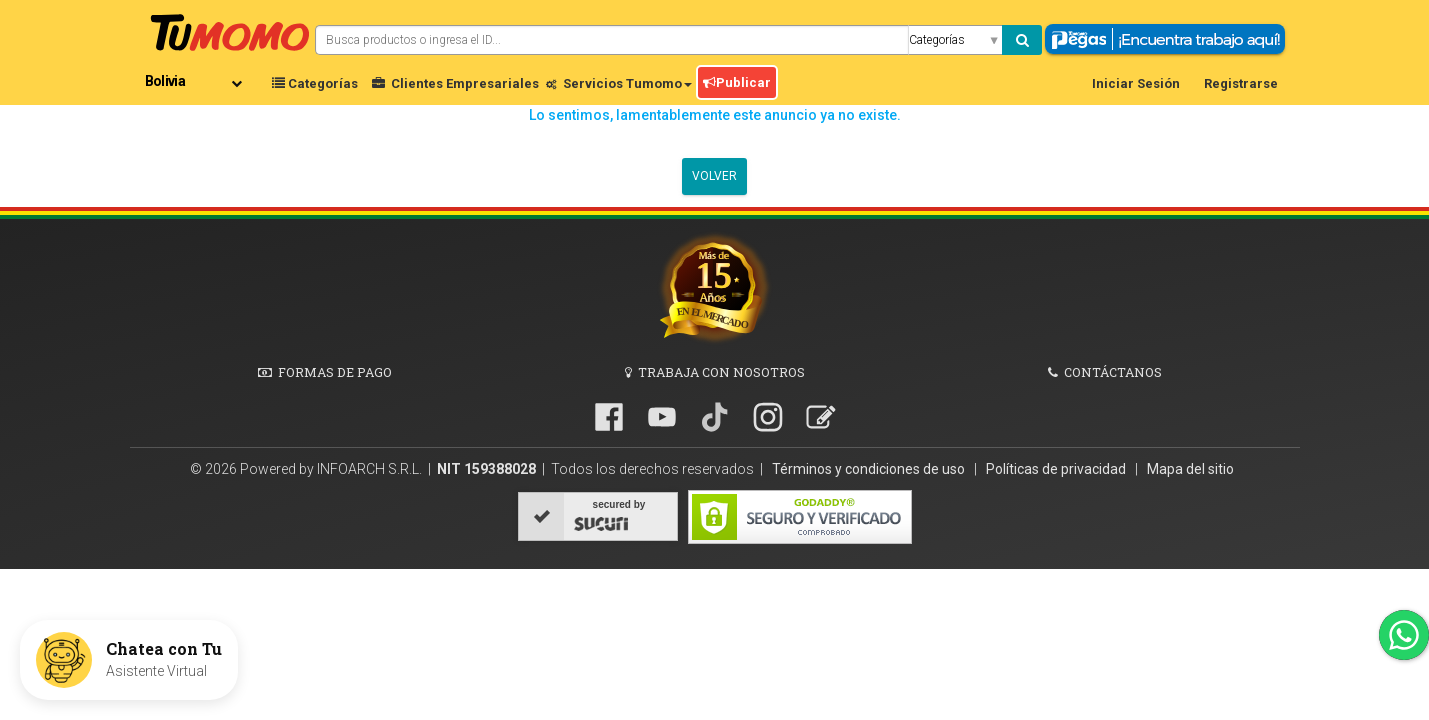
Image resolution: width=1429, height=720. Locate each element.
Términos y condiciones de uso (870, 469)
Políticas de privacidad (1057, 469)
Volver (714, 176)
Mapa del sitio (1190, 469)
